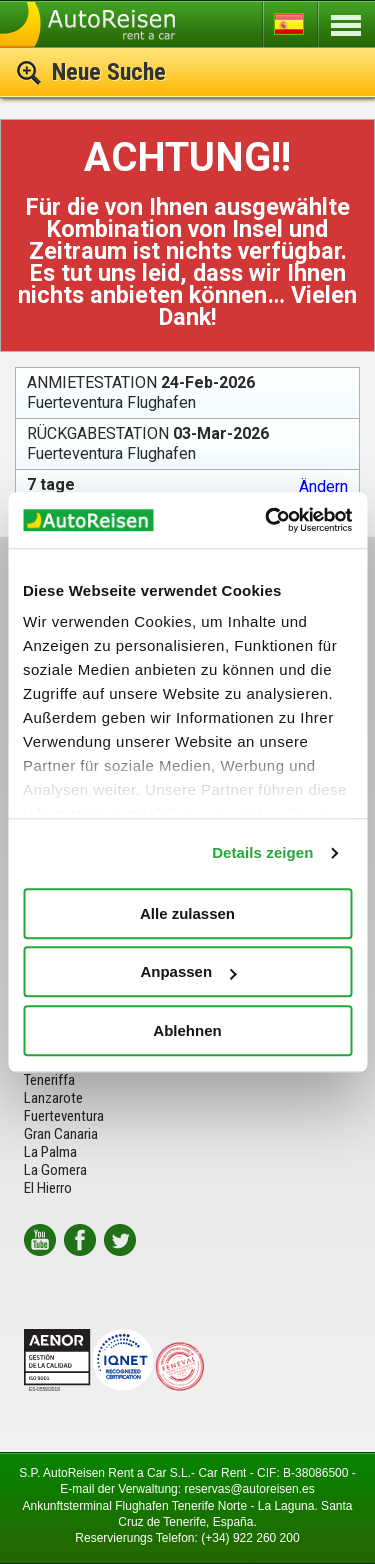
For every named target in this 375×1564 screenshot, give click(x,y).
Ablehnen (187, 1030)
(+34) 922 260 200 (250, 1538)
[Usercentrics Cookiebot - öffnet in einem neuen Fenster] (267, 520)
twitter (120, 1240)
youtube (40, 1240)
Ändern (323, 487)
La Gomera (55, 1170)
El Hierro (48, 1188)
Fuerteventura (64, 1116)
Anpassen (188, 971)
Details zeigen (262, 852)
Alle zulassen (187, 913)
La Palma (50, 1152)
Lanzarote (53, 1098)
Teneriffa (49, 1080)
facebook (80, 1240)
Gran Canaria (61, 1134)
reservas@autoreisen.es (249, 1489)
